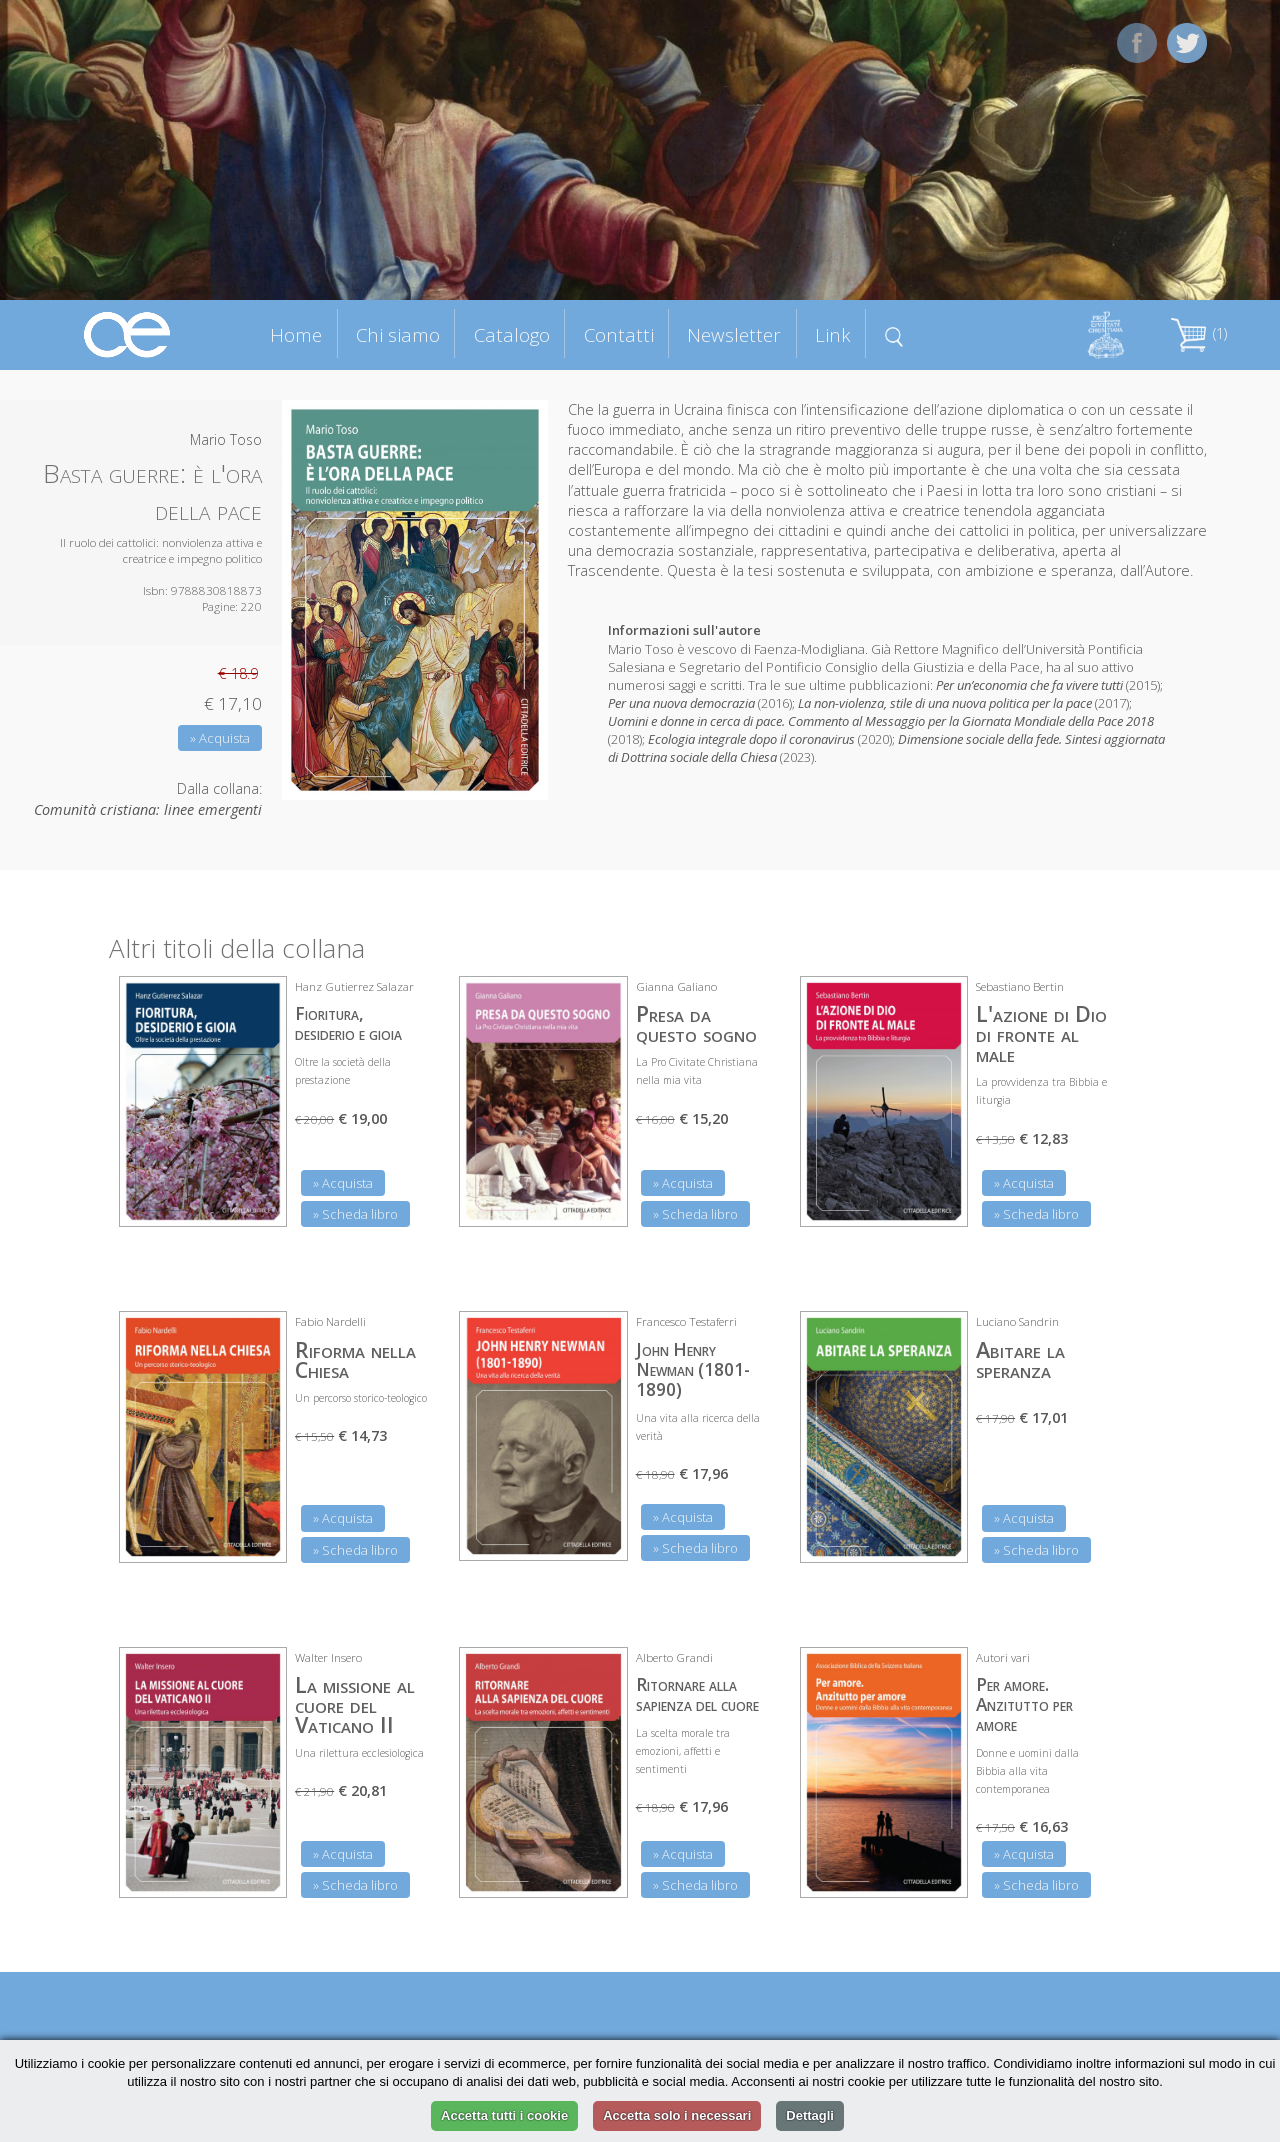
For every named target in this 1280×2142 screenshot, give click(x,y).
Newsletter (734, 334)
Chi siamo (398, 334)
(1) (1199, 333)
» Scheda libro (355, 1214)
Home (296, 334)
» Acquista (220, 738)
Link (833, 334)
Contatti (619, 334)
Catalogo (512, 334)
